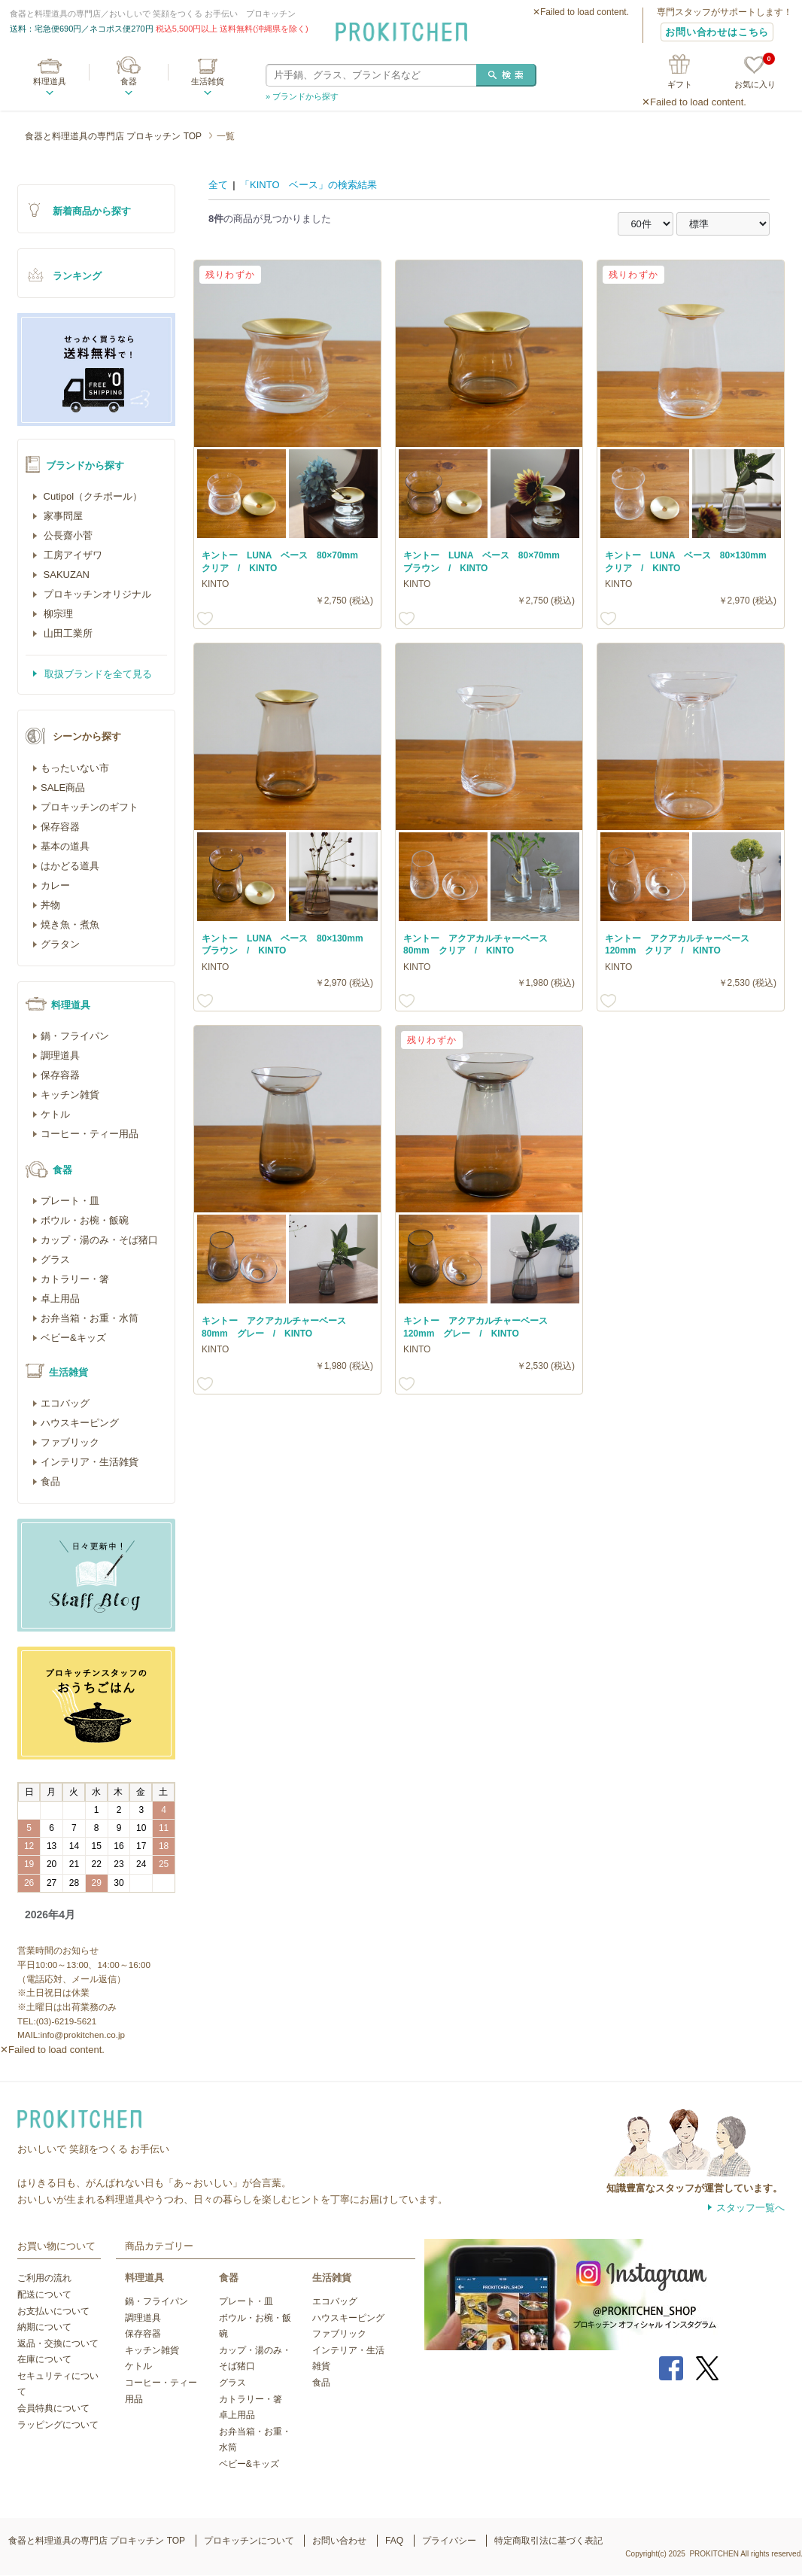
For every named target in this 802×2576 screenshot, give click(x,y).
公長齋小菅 (67, 535)
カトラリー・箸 (75, 1279)
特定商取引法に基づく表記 (548, 2540)
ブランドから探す (85, 465)
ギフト (679, 84)
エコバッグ (65, 1403)
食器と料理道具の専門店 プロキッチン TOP (113, 136)
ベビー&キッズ (73, 1337)
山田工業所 (67, 633)
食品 (50, 1481)
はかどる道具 (70, 865)
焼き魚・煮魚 (70, 924)
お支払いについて (53, 2311)
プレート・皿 (70, 1200)
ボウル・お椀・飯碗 (85, 1220)
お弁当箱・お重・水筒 (89, 1318)
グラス (55, 1259)
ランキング (77, 275)
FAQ (394, 2540)
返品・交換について (58, 2343)
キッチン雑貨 (70, 1094)
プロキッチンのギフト (89, 807)
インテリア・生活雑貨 (89, 1461)
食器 (128, 81)
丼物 (50, 905)
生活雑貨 (207, 81)
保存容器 (60, 826)
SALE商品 (63, 787)
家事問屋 (62, 516)
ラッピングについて (58, 2424)
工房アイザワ (71, 555)
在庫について (44, 2359)
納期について (44, 2327)
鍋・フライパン (75, 1036)
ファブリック (70, 1442)
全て (218, 184)
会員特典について (53, 2408)
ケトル (55, 1114)
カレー (55, 885)
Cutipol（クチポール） (91, 496)
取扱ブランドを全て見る (96, 674)
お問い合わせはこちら (717, 32)
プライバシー (449, 2540)
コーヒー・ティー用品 (89, 1133)
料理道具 (49, 81)
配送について (44, 2294)
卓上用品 (60, 1298)
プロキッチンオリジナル (96, 594)
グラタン (60, 944)
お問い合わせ (339, 2540)
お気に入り (755, 72)
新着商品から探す (92, 211)
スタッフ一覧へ (750, 2207)
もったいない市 (75, 768)
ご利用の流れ (44, 2278)
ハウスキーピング (80, 1422)
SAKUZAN (65, 574)
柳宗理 (57, 613)
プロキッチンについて (249, 2540)
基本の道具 (65, 846)
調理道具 (60, 1055)
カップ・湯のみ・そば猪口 (99, 1239)
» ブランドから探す (302, 96)
